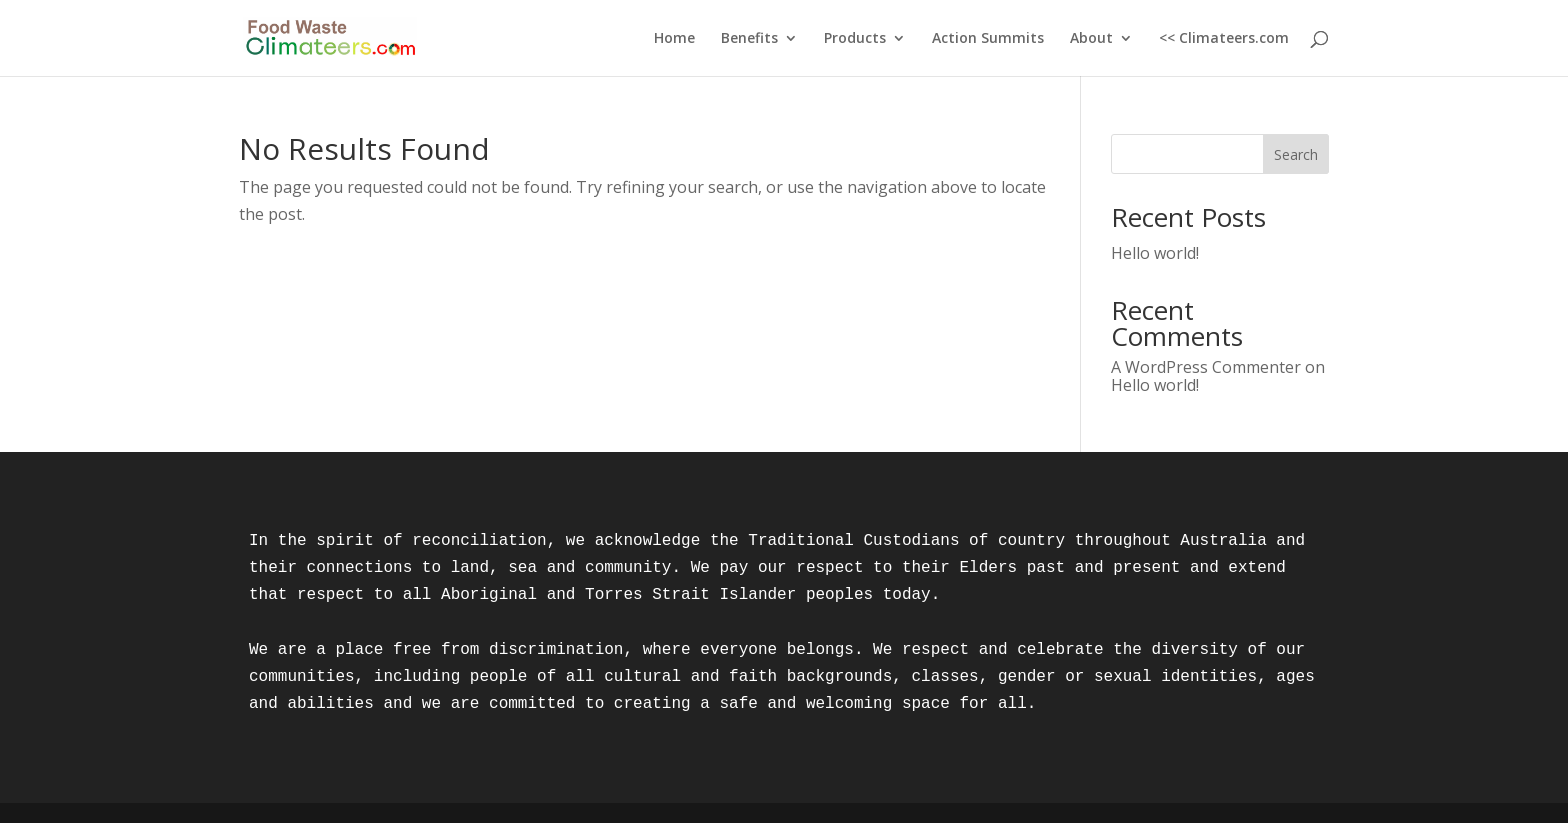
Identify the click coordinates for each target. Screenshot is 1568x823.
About (1091, 39)
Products (855, 39)
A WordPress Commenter (1206, 367)
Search (1296, 154)
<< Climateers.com (1224, 39)
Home (674, 39)
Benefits (749, 39)
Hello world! (1155, 253)
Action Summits (988, 39)
